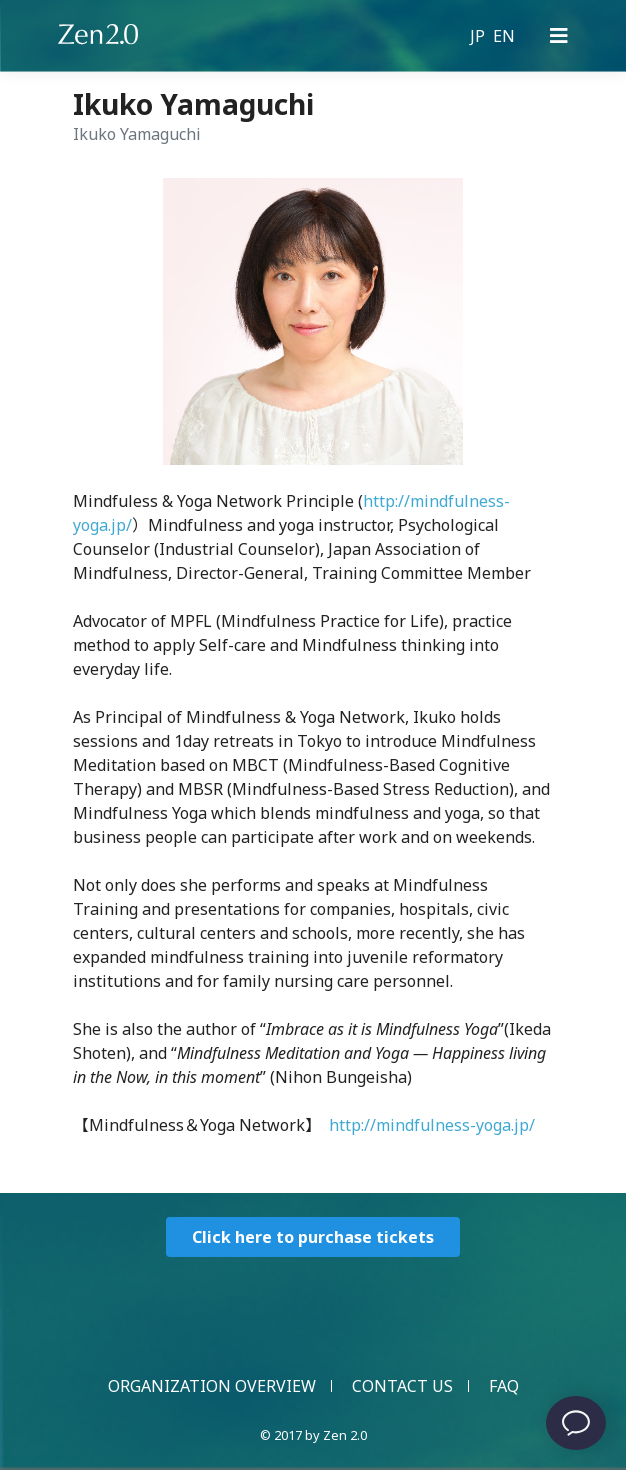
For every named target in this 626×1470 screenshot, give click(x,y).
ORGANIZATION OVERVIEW (212, 1386)
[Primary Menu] (559, 36)
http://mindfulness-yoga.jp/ (432, 1125)
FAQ (504, 1386)
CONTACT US (402, 1386)
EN (504, 36)
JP (477, 36)
